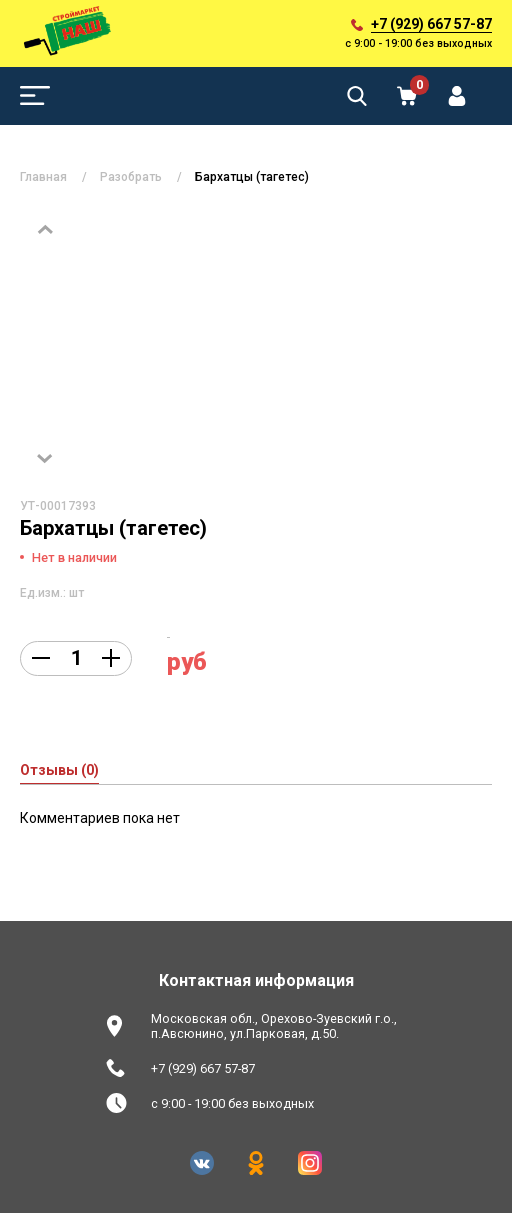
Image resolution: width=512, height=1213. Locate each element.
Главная (43, 177)
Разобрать (131, 177)
